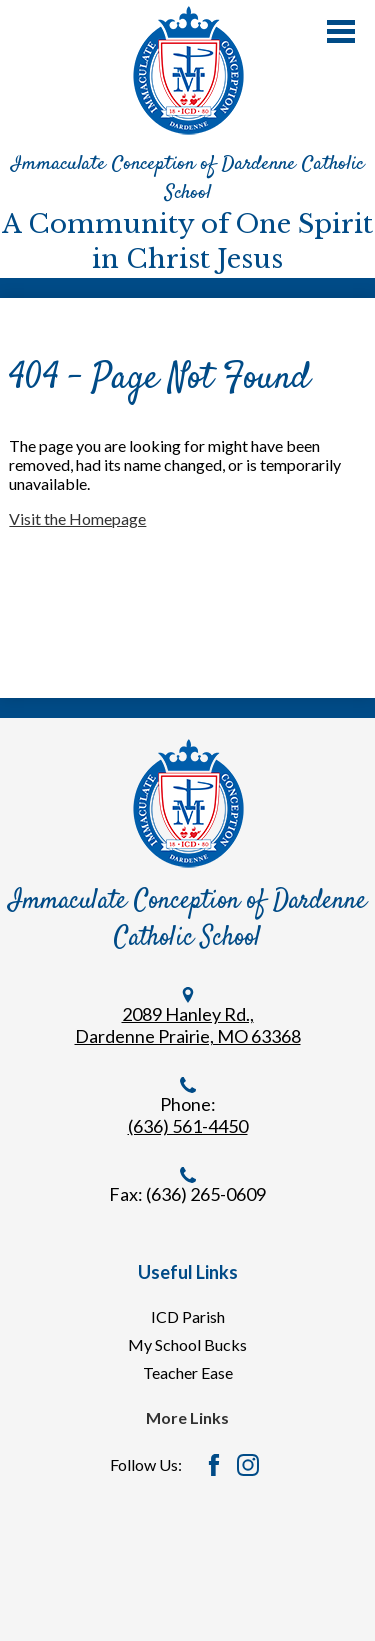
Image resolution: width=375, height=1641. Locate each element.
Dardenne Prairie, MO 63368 (188, 1036)
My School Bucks (187, 1344)
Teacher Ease (188, 1372)
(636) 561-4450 (188, 1126)
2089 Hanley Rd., (188, 1014)
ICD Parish (188, 1316)
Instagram (248, 1465)
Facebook (214, 1465)
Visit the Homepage (77, 518)
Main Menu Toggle (341, 31)
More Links (187, 1417)
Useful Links (188, 1272)
